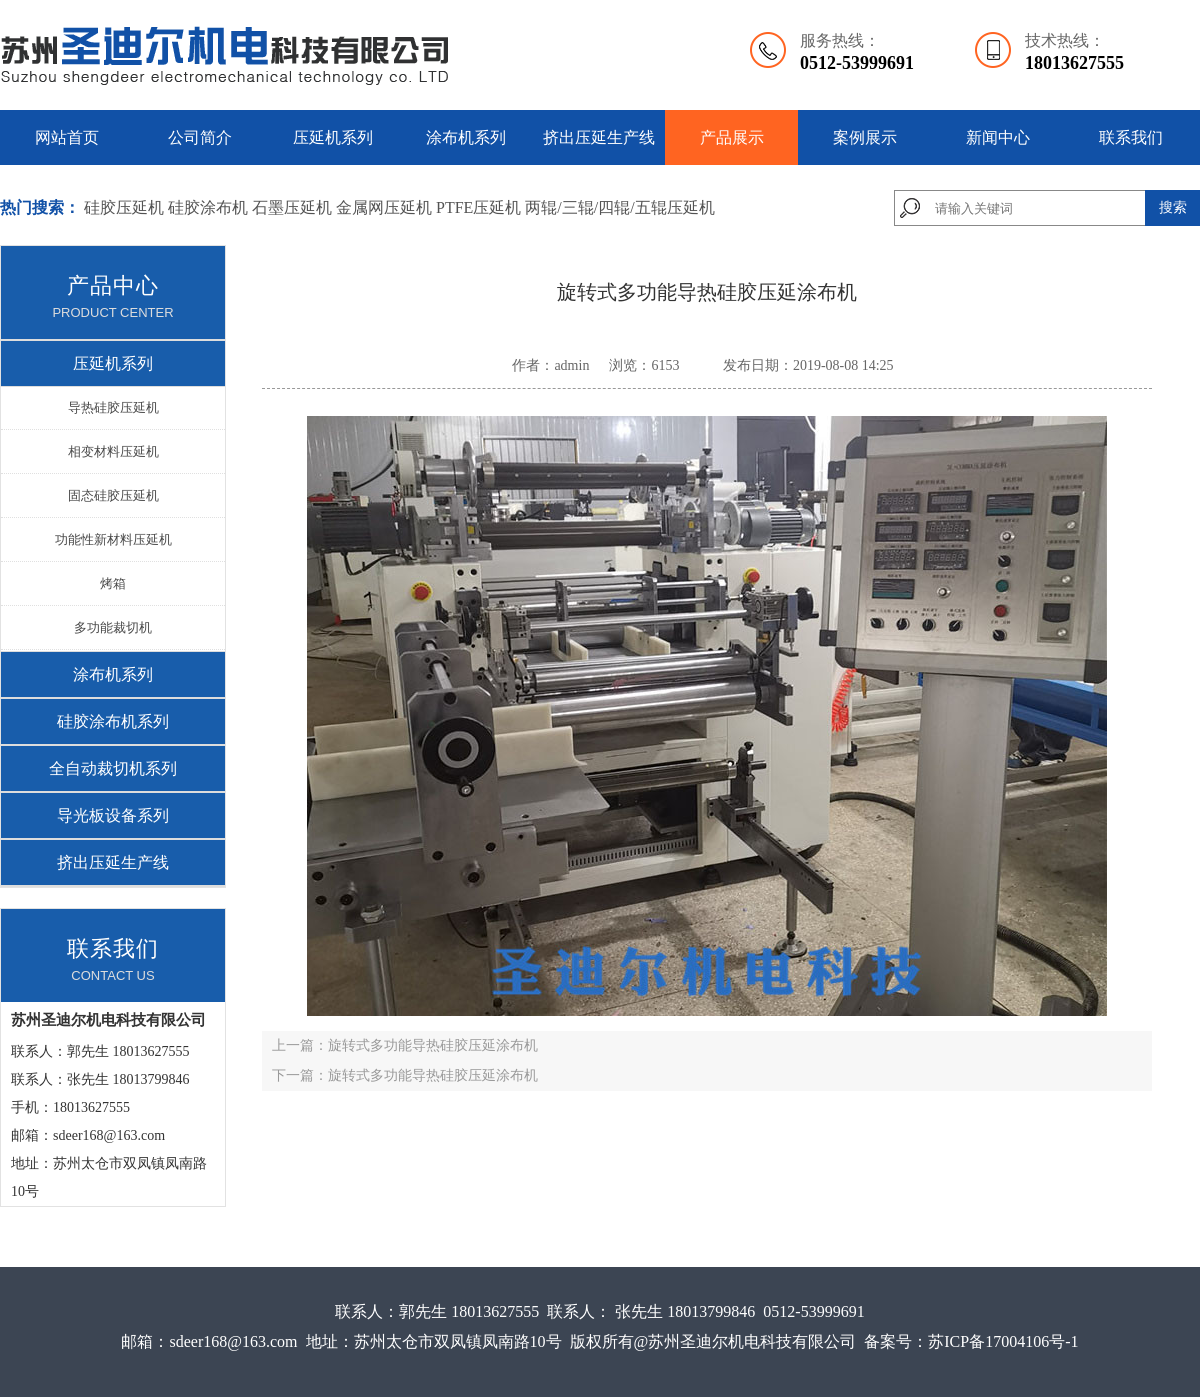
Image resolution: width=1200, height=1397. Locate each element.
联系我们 (1131, 137)
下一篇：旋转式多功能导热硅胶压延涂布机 (405, 1075)
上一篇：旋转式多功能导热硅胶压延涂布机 (405, 1045)
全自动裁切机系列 (113, 768)
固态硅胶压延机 (113, 495)
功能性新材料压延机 (113, 539)
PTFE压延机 (478, 207)
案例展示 (865, 137)
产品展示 (732, 137)
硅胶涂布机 (208, 207)
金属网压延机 (386, 207)
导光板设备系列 (113, 815)
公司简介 (200, 137)
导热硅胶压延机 (113, 407)
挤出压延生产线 (599, 137)
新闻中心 (998, 137)
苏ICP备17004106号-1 (1003, 1341)
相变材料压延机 (113, 451)
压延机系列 (333, 137)
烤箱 (113, 583)
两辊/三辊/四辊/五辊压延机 (619, 207)
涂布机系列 (466, 137)
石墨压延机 (292, 207)
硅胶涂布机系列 (113, 721)
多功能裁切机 (113, 627)
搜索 (1173, 207)
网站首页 (67, 137)
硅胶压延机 (124, 207)
